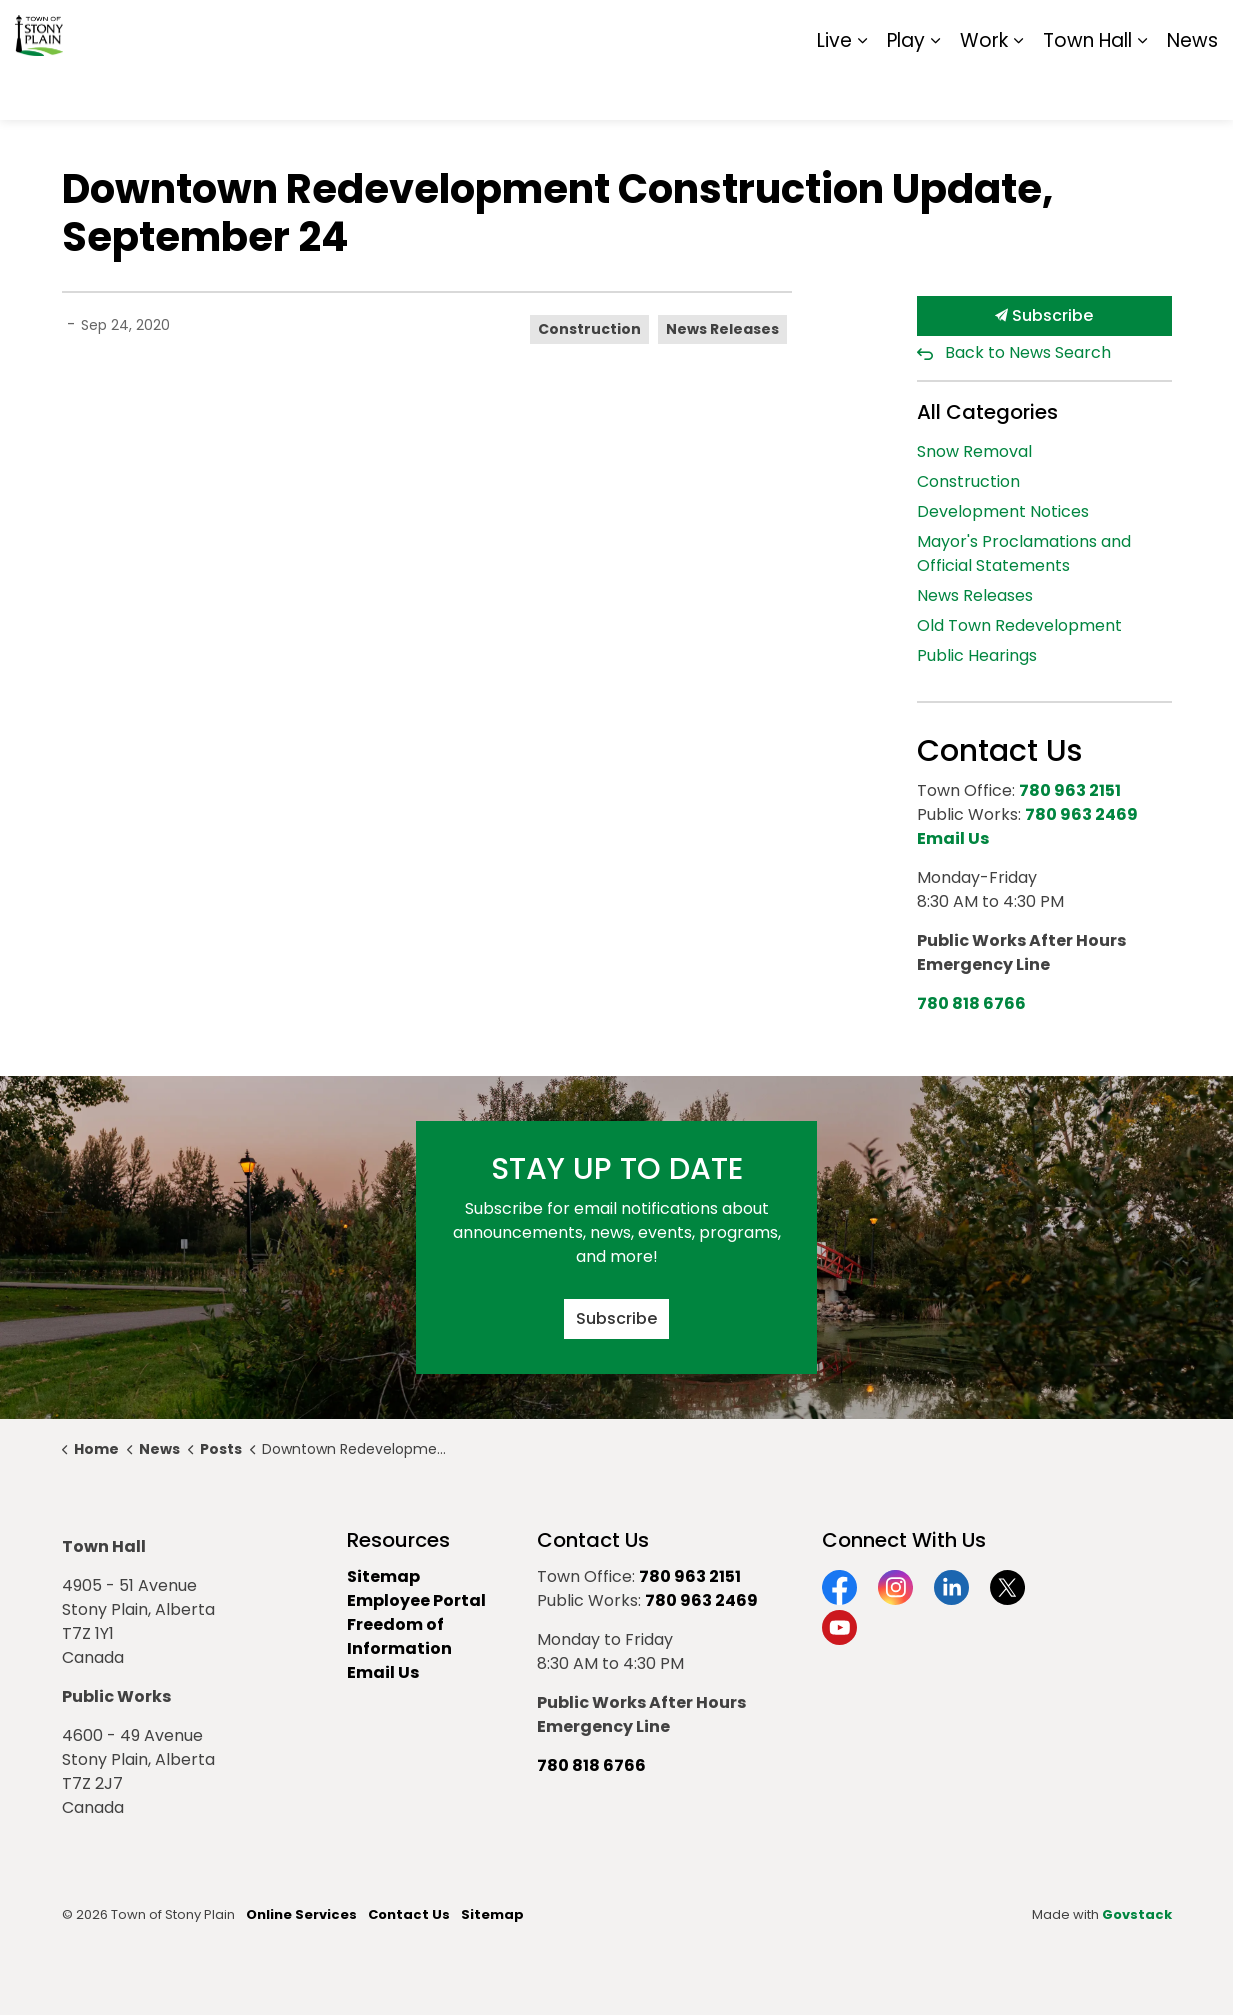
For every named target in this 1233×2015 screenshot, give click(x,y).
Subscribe (1044, 316)
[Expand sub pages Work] (1018, 90)
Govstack (1137, 1914)
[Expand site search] (1198, 30)
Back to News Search (1028, 352)
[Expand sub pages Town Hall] (1142, 90)
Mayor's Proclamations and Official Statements (1024, 553)
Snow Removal (974, 451)
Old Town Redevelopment (1019, 625)
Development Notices (1003, 511)
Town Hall (1087, 89)
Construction (589, 329)
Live (834, 89)
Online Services (301, 1914)
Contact (973, 30)
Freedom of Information (399, 1636)
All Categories (987, 412)
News (1192, 89)
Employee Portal (416, 1600)
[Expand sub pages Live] (862, 90)
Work (984, 89)
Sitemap (1131, 30)
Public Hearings (977, 655)
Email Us (383, 1672)
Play (906, 89)
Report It (1052, 30)
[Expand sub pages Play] (935, 90)
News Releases (722, 329)
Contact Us (409, 1914)
